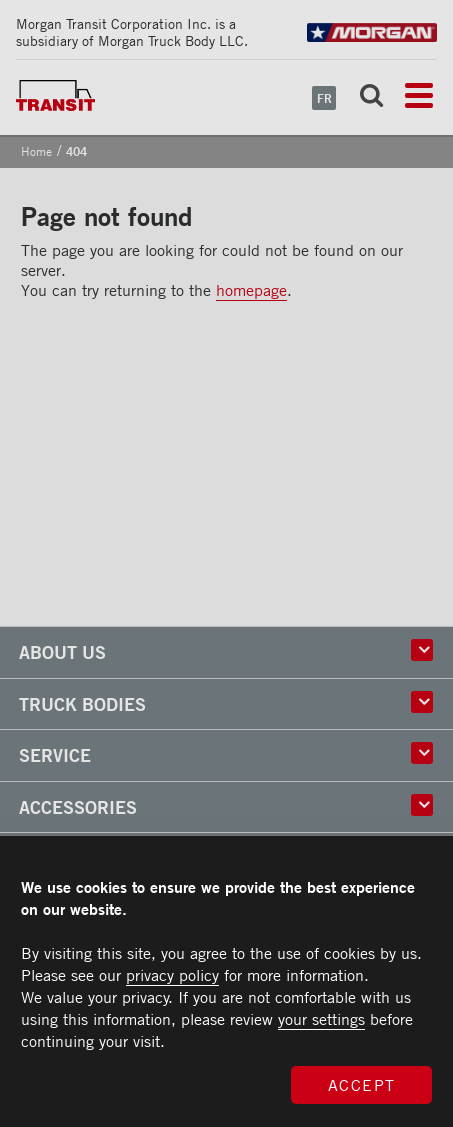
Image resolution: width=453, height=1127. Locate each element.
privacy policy (172, 975)
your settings (321, 1019)
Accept (362, 1085)
